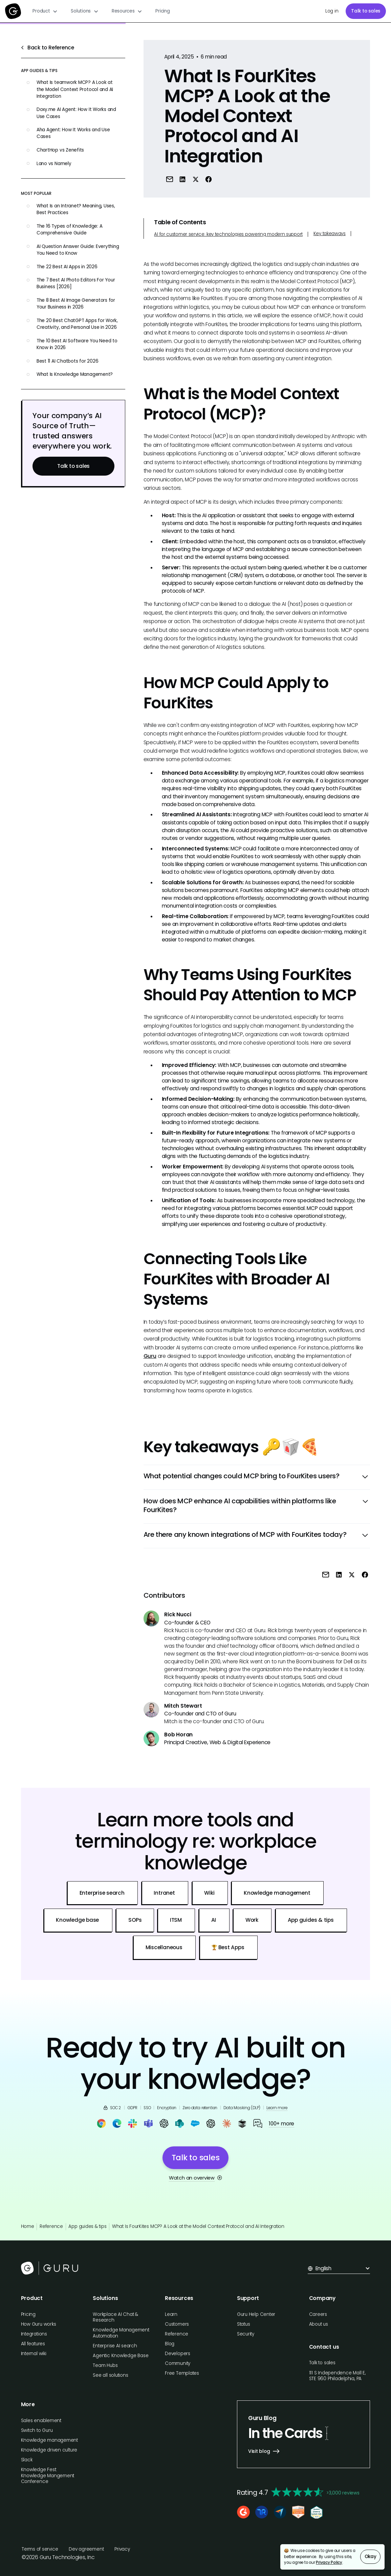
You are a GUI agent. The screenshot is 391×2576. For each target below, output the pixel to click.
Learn (171, 2314)
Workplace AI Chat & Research (115, 2317)
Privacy (122, 2549)
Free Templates (182, 2373)
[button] (45, 11)
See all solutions (110, 2375)
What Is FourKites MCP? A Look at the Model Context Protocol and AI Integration (198, 2226)
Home (27, 2226)
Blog (169, 2344)
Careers (318, 2314)
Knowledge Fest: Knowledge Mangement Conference (47, 2475)
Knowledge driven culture (49, 2450)
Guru (150, 1356)
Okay (370, 2556)
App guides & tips (87, 2226)
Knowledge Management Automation (121, 2333)
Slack (26, 2460)
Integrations (34, 2334)
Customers (177, 2324)
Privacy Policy (329, 2562)
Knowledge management (49, 2440)
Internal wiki (33, 2353)
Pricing (162, 11)
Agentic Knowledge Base (120, 2355)
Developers (177, 2353)
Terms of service (40, 2549)
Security (245, 2334)
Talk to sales (365, 11)
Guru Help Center (256, 2314)
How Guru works (38, 2324)
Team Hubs (105, 2365)
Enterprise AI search (115, 2346)
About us (318, 2324)
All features (33, 2344)
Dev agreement (86, 2549)
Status (243, 2324)
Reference (51, 2226)
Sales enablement (41, 2420)
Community (177, 2363)
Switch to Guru (37, 2430)
